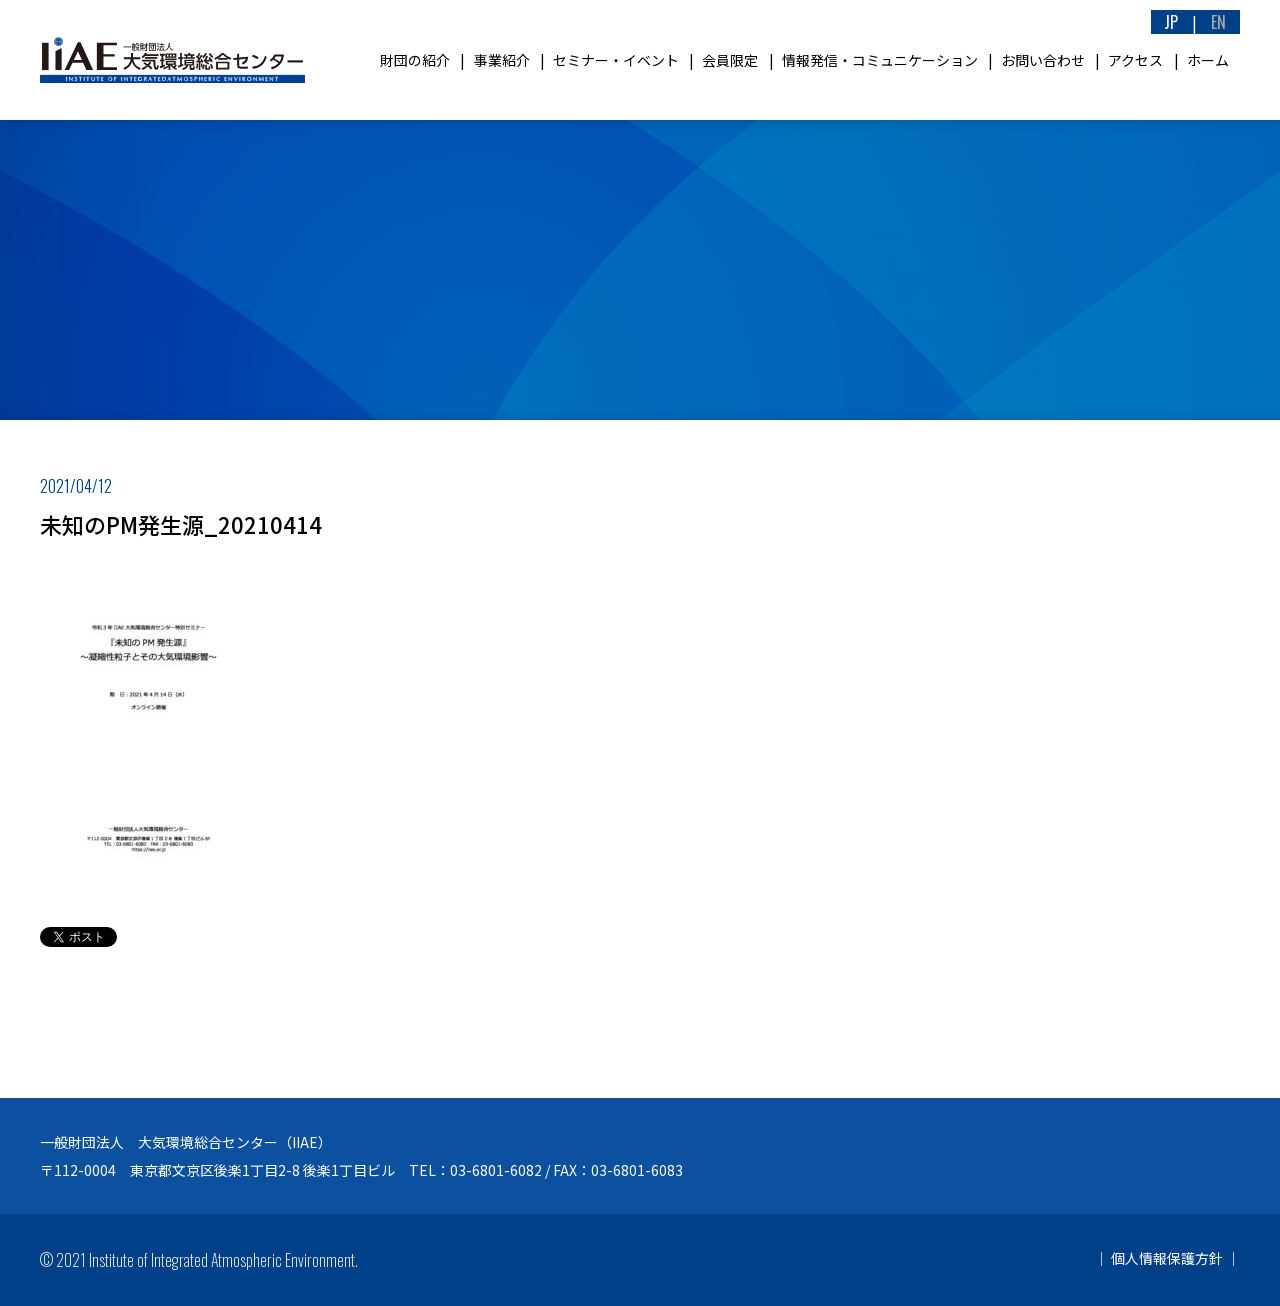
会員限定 (730, 60)
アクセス (1135, 60)
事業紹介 (502, 60)
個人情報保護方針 (1167, 1258)
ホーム (1208, 60)
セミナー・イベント (616, 60)
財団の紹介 (415, 60)
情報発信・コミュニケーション (880, 60)
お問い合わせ (1043, 60)
